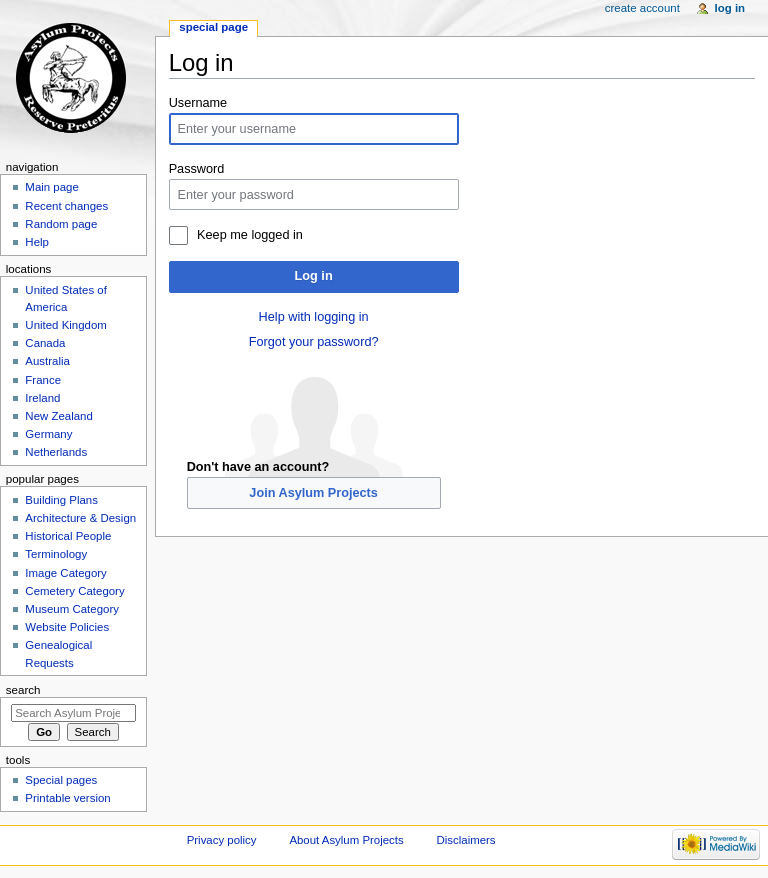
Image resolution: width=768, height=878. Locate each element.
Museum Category (72, 609)
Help (37, 242)
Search (23, 690)
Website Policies (67, 627)
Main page (52, 187)
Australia (47, 361)
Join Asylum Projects (313, 493)
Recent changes (66, 206)
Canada (45, 343)
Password (197, 169)
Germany (48, 434)
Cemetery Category (74, 591)
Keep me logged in (250, 235)
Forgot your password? (314, 342)
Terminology (56, 554)
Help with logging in (314, 317)
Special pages (61, 780)
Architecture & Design (80, 518)
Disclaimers (466, 840)
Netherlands (56, 452)
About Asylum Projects (346, 840)
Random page (61, 224)
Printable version (67, 798)
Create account (642, 8)
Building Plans (61, 500)
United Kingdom (66, 325)
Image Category (66, 573)
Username (198, 103)
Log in (314, 276)
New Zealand (58, 416)
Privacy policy (222, 840)
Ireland (42, 398)
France (43, 380)
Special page (213, 27)
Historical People (68, 536)
